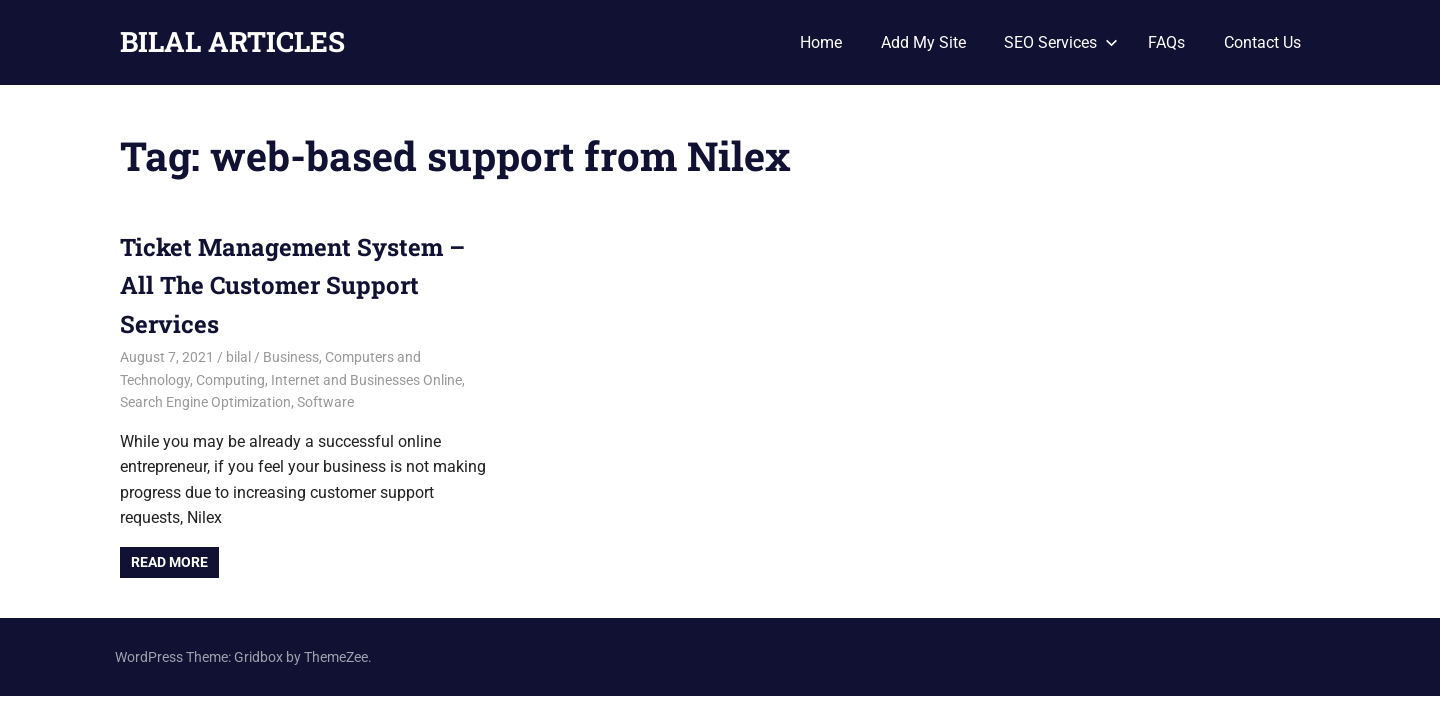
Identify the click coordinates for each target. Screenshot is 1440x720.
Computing (230, 380)
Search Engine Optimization (205, 402)
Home (821, 42)
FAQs (1166, 42)
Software (325, 402)
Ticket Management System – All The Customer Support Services (292, 285)
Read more (169, 562)
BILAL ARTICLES (232, 41)
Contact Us (1262, 42)
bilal (238, 357)
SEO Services (1061, 42)
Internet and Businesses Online (366, 380)
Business (291, 357)
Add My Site (923, 42)
